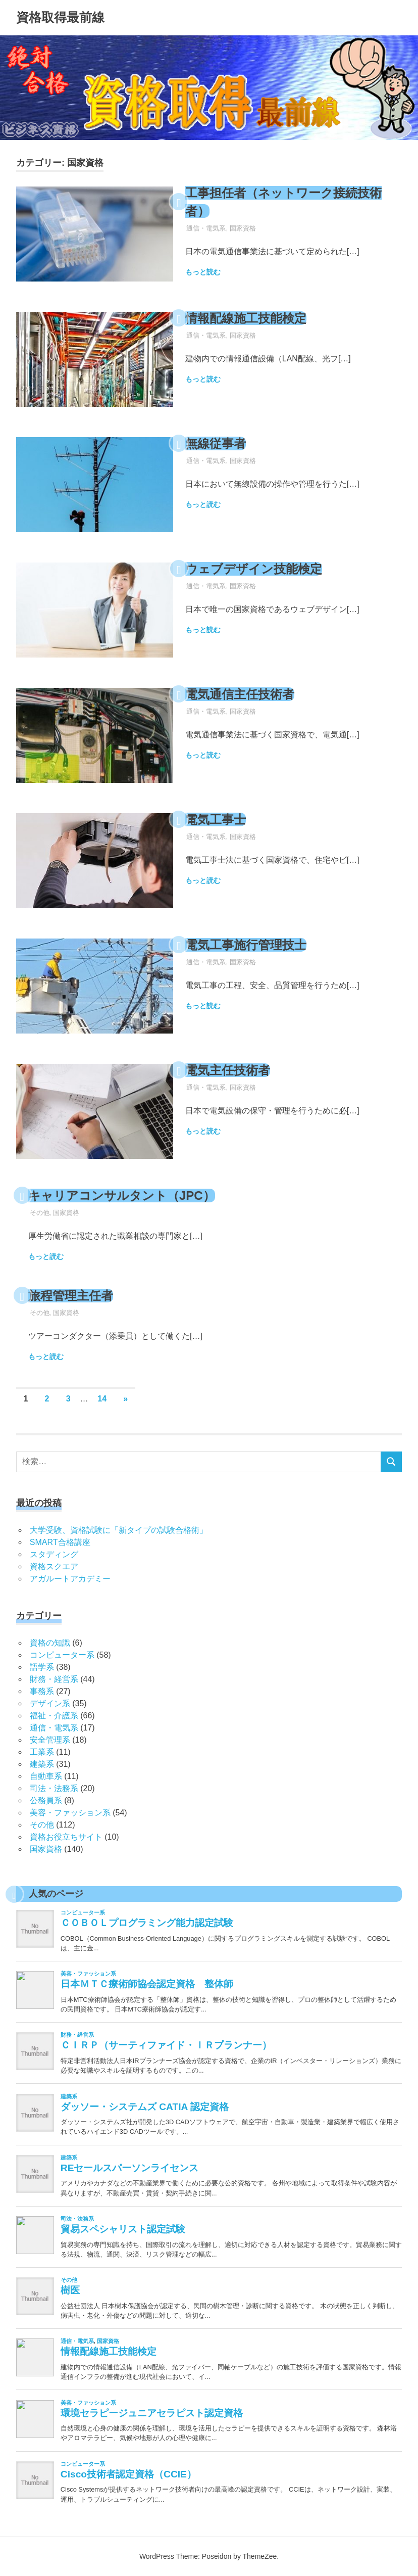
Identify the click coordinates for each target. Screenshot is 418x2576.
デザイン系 (50, 1703)
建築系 (42, 1764)
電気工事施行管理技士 (245, 945)
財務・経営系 (54, 1679)
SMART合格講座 (60, 1542)
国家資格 (243, 228)
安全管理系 (50, 1740)
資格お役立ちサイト (66, 1837)
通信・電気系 (206, 228)
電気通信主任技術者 (239, 694)
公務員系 (46, 1800)
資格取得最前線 (60, 17)
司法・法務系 (54, 1788)
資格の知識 (50, 1642)
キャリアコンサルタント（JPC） (121, 1195)
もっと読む (203, 272)
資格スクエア (54, 1566)
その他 (39, 1212)
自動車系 (46, 1776)
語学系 (42, 1667)
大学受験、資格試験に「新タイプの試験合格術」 (118, 1530)
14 (102, 1398)
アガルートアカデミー (70, 1578)
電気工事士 (215, 819)
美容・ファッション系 (70, 1812)
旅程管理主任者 (70, 1295)
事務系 (42, 1691)
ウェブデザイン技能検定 (253, 569)
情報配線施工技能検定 (245, 318)
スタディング (54, 1554)
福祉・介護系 (54, 1715)
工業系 (42, 1752)
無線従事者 (215, 443)
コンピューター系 (62, 1655)
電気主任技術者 (227, 1070)
